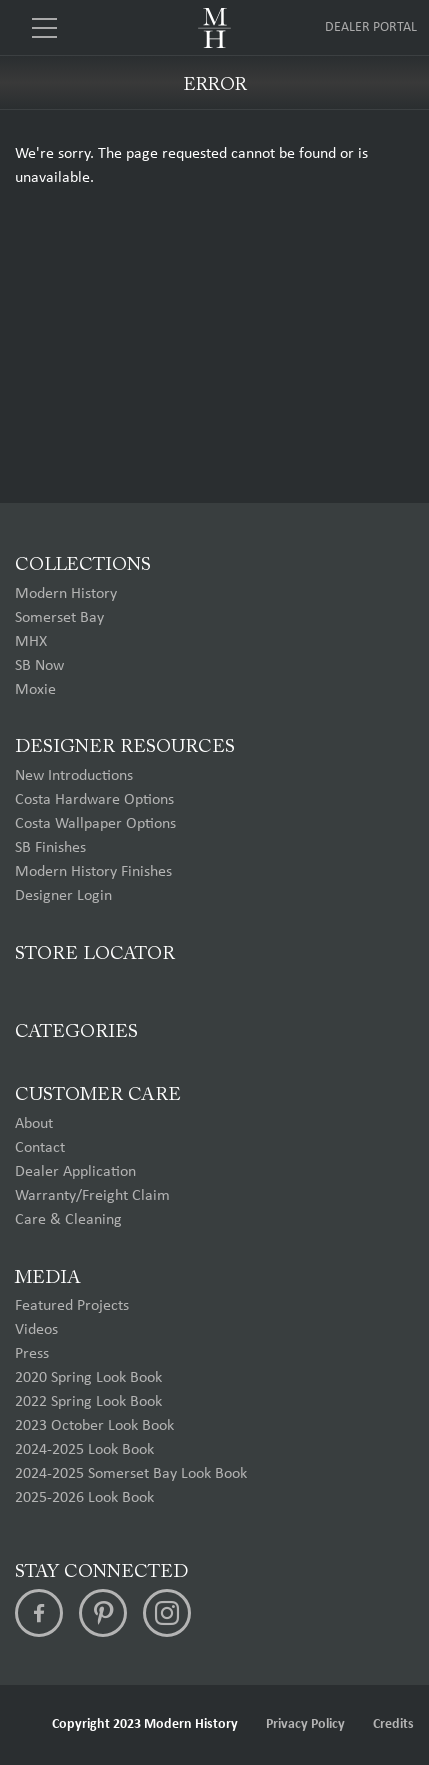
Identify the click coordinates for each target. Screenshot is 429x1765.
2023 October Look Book (94, 1426)
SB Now (39, 666)
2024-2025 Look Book (84, 1450)
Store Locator (95, 954)
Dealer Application (75, 1172)
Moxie (35, 690)
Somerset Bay (59, 618)
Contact (40, 1148)
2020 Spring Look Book (88, 1378)
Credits (393, 1724)
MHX (31, 642)
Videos (36, 1330)
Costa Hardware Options (94, 800)
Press (32, 1354)
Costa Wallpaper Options (95, 824)
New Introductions (74, 776)
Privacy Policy (305, 1724)
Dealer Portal (371, 27)
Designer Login (63, 896)
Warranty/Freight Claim (92, 1196)
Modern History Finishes (93, 872)
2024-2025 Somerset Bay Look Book (131, 1474)
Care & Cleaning (68, 1220)
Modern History (66, 594)
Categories (76, 1032)
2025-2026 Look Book (84, 1498)
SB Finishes (50, 848)
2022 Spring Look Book (88, 1402)
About (34, 1124)
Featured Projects (72, 1306)
